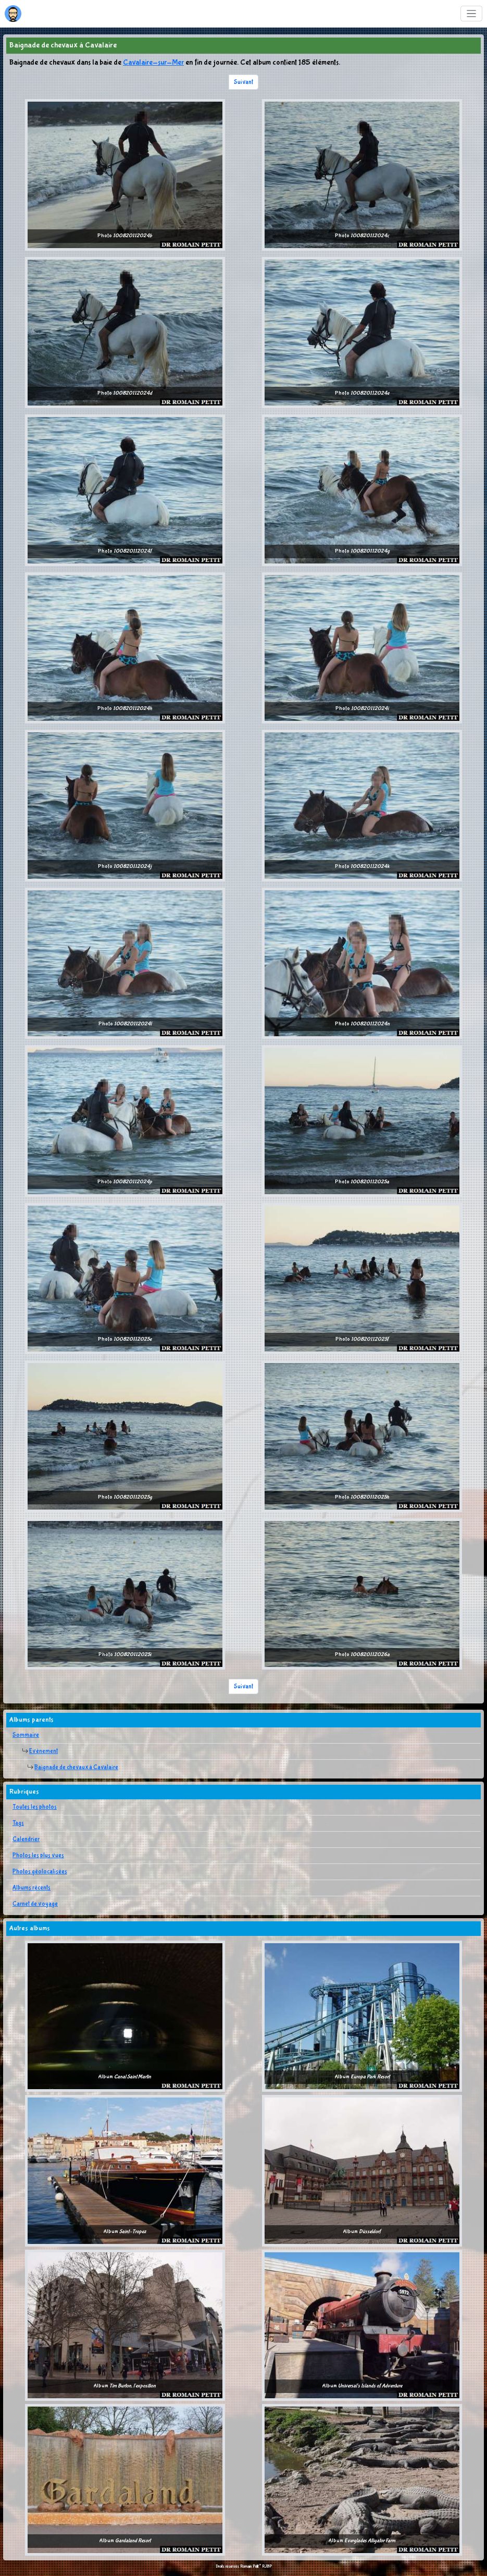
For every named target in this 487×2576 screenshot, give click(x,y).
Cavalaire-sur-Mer (153, 62)
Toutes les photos (35, 1807)
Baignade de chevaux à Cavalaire (76, 1767)
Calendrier (26, 1839)
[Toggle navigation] (471, 14)
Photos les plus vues (38, 1855)
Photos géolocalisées (40, 1871)
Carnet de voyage (35, 1904)
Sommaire (26, 1735)
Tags (18, 1823)
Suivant (243, 82)
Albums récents (32, 1888)
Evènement (43, 1751)
